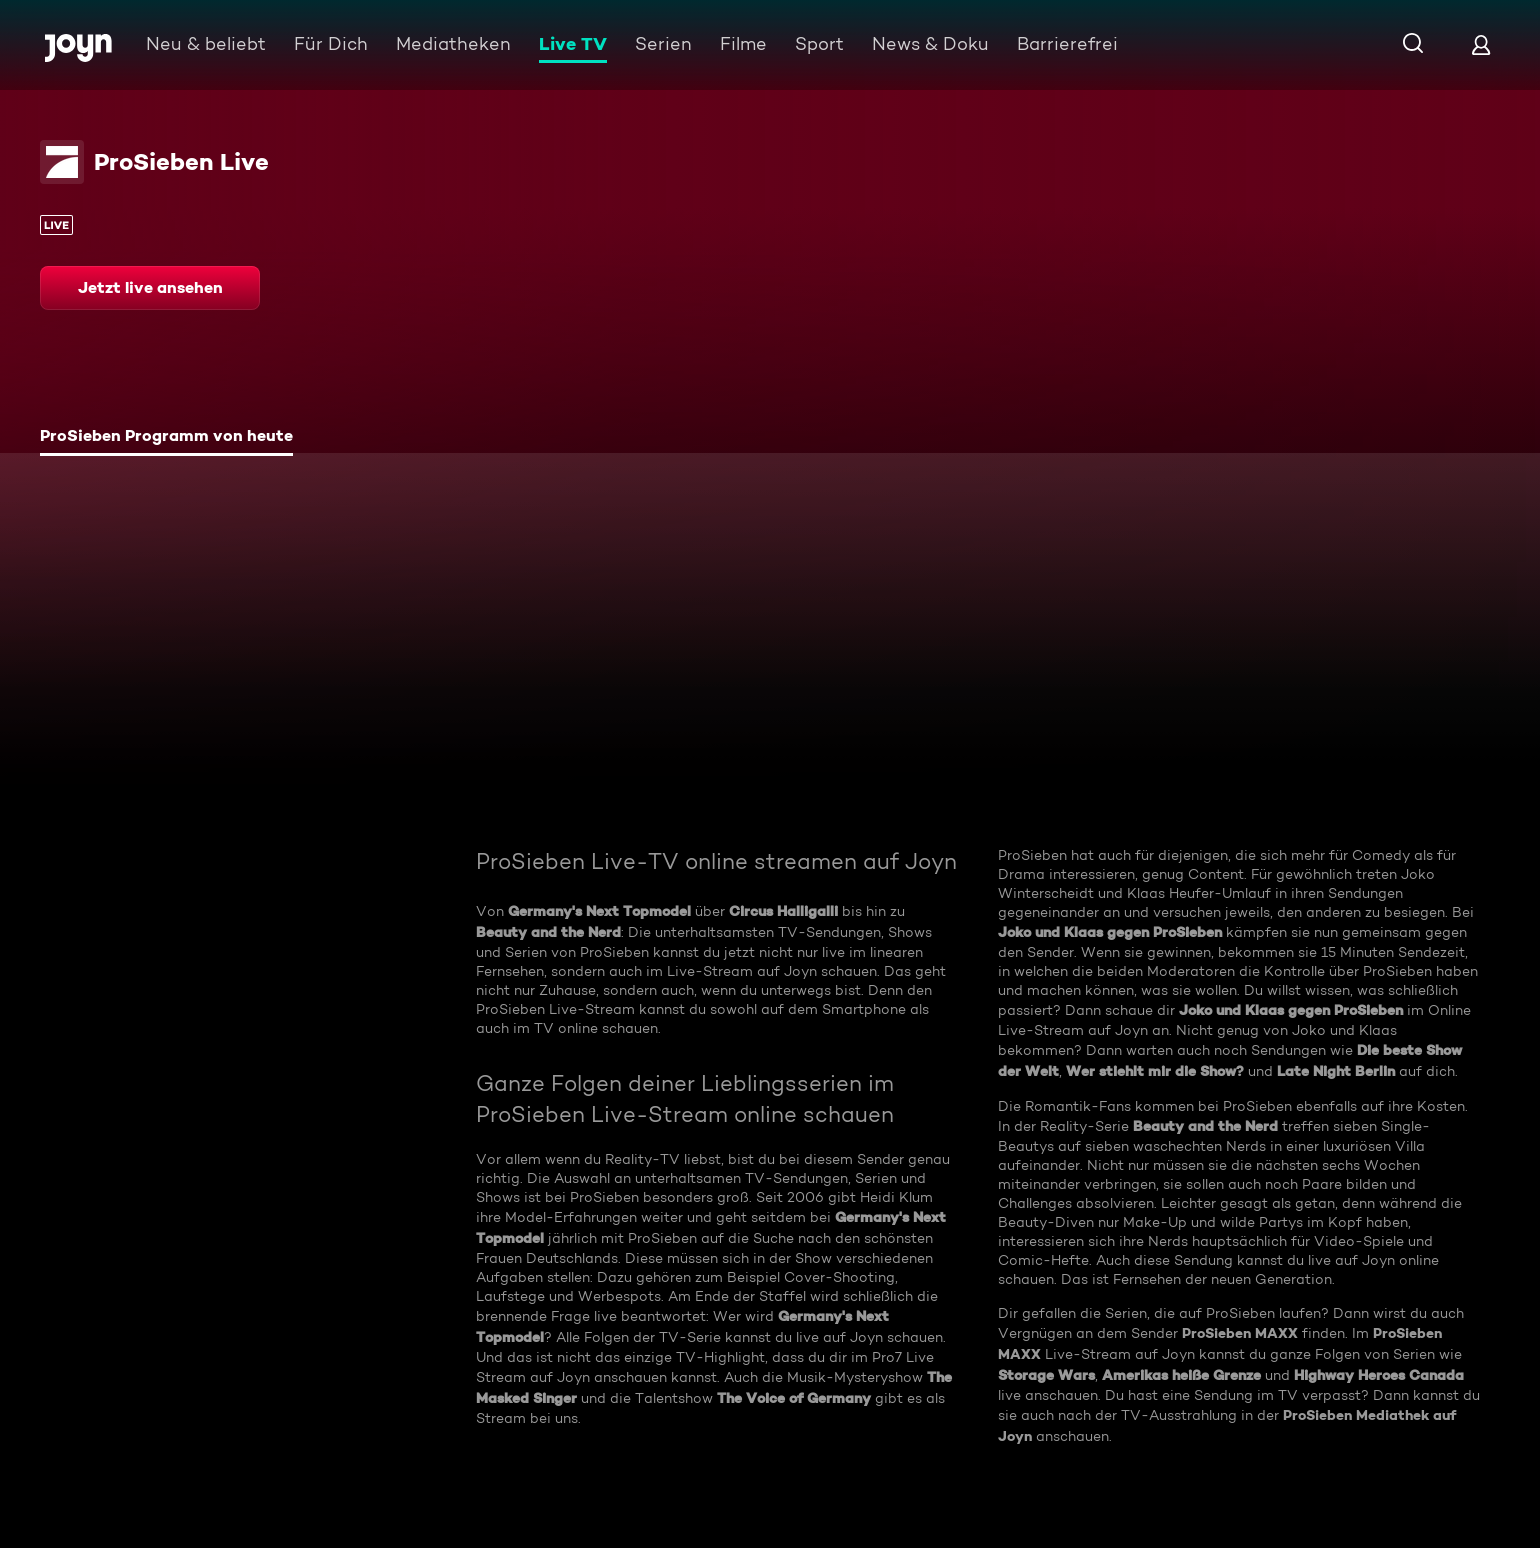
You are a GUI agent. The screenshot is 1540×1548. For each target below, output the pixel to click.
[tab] (166, 438)
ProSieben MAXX (1240, 1333)
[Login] (1481, 44)
